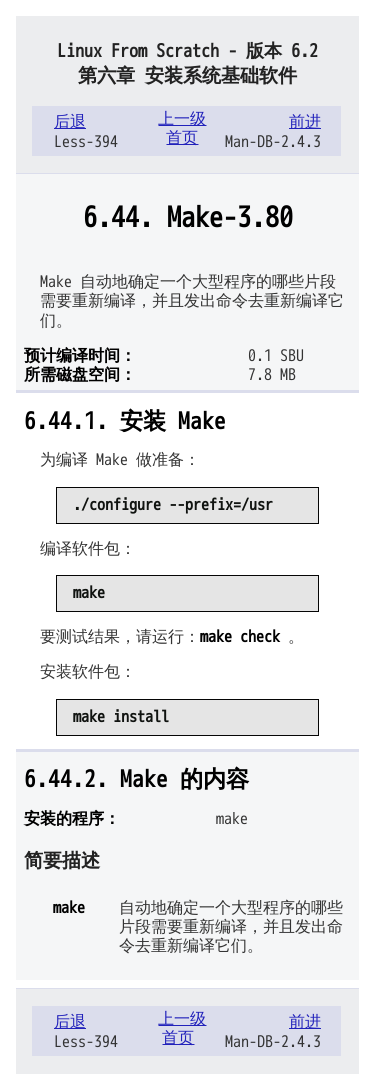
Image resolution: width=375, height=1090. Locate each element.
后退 (70, 122)
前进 (305, 122)
